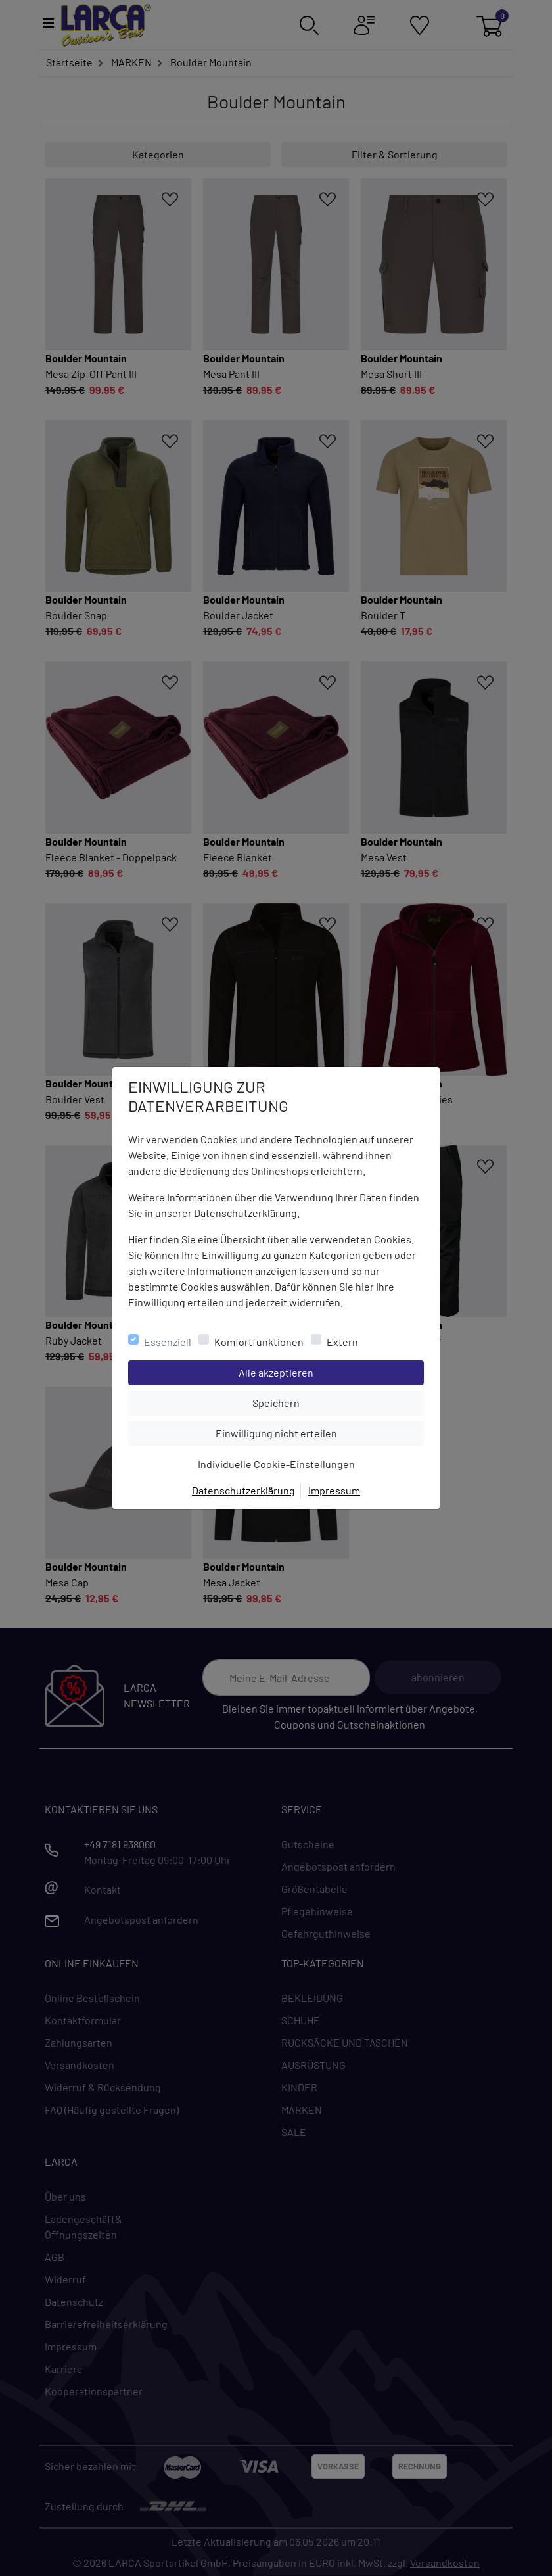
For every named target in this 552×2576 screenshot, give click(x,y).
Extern (342, 1341)
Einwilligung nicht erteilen (306, 1432)
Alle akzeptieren (329, 1371)
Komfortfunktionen (259, 1341)
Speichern (338, 1402)
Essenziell (167, 1341)
